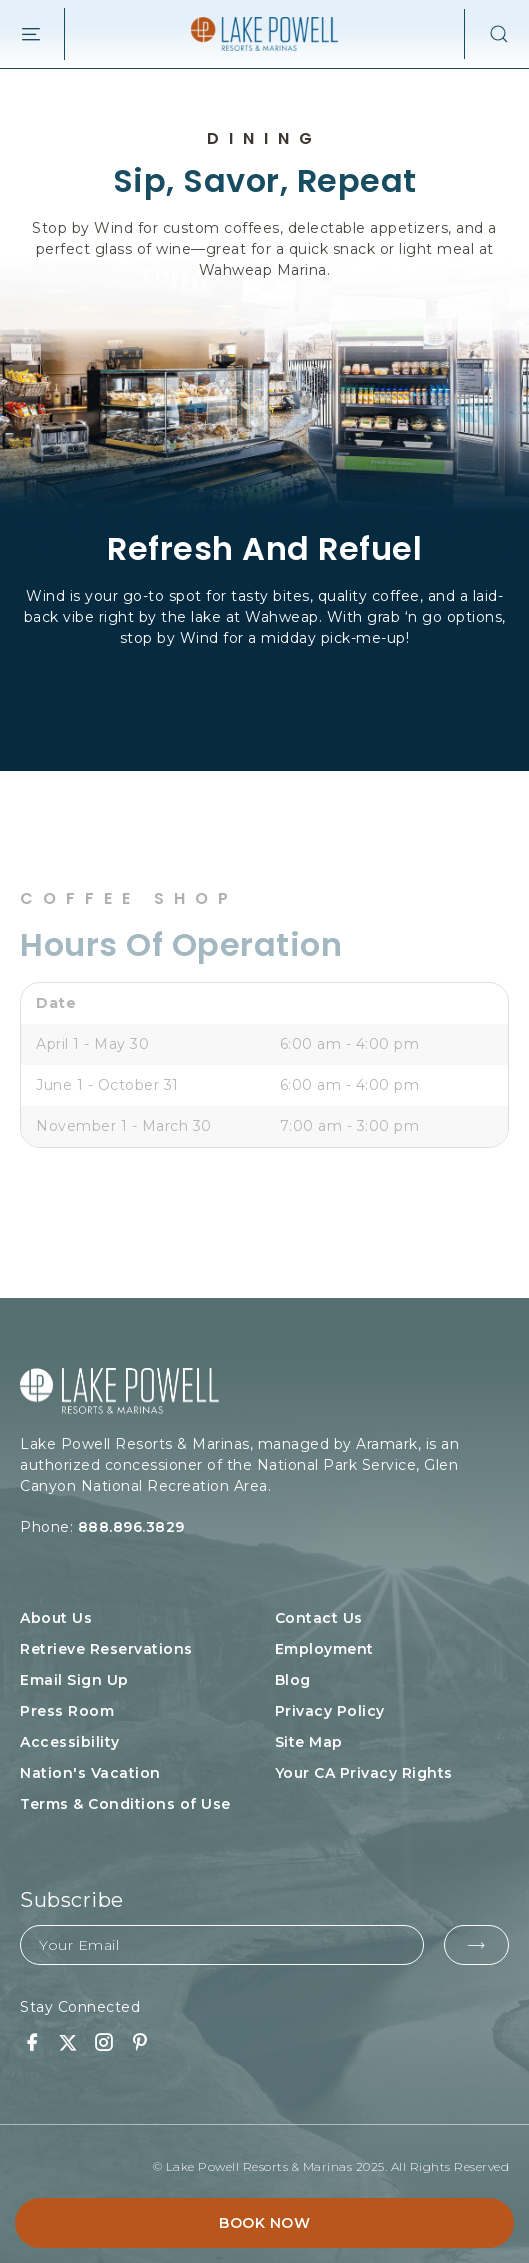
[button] (487, 34)
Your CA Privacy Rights (364, 1773)
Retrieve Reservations (106, 1649)
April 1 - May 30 (92, 1044)
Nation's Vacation (90, 1773)
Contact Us (319, 1618)
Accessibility (70, 1742)
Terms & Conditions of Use (125, 1804)
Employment (324, 1649)
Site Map (309, 1742)
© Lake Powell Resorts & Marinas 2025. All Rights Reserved (331, 2166)
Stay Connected (80, 2007)
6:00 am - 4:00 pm (350, 1044)
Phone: (155, 1527)
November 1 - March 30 (124, 1126)
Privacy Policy (330, 1711)
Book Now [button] (264, 2223)
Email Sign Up (74, 1680)
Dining (264, 139)
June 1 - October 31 (107, 1085)
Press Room (67, 1711)
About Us (56, 1618)
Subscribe (72, 1900)
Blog (293, 1680)
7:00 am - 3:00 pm (350, 1126)
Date (56, 1003)
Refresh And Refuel (264, 548)
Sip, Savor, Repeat (265, 180)
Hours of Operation (181, 944)
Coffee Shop (129, 899)
